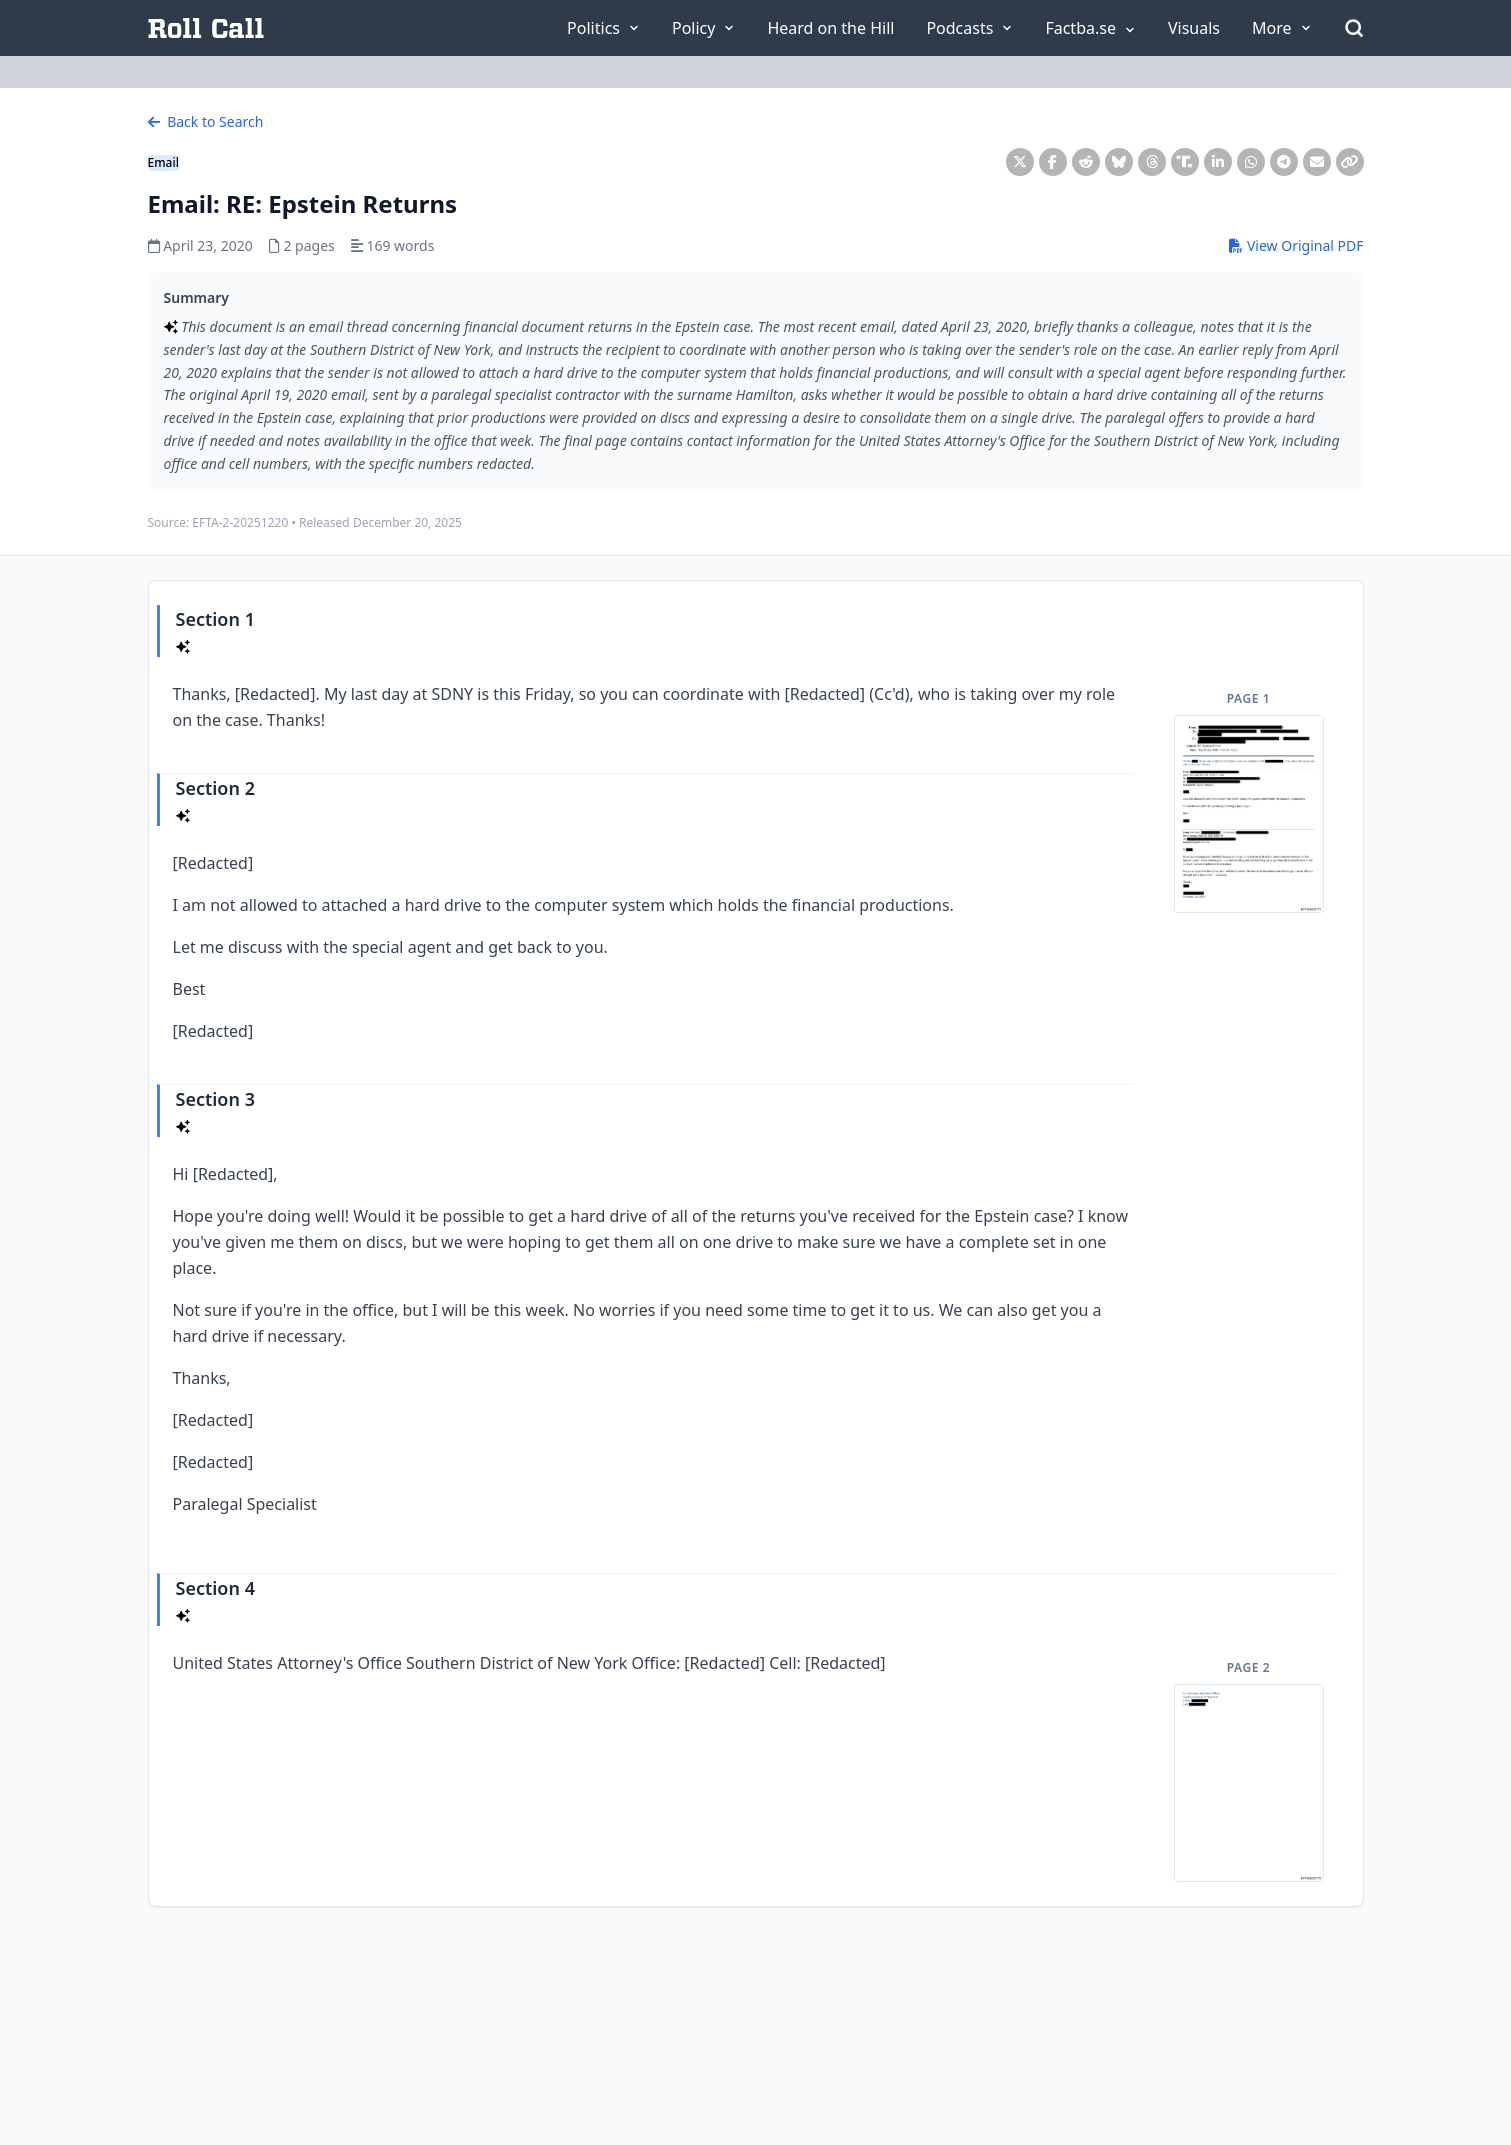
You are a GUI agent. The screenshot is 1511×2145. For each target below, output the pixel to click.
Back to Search (206, 121)
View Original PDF (1296, 245)
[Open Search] (1354, 28)
